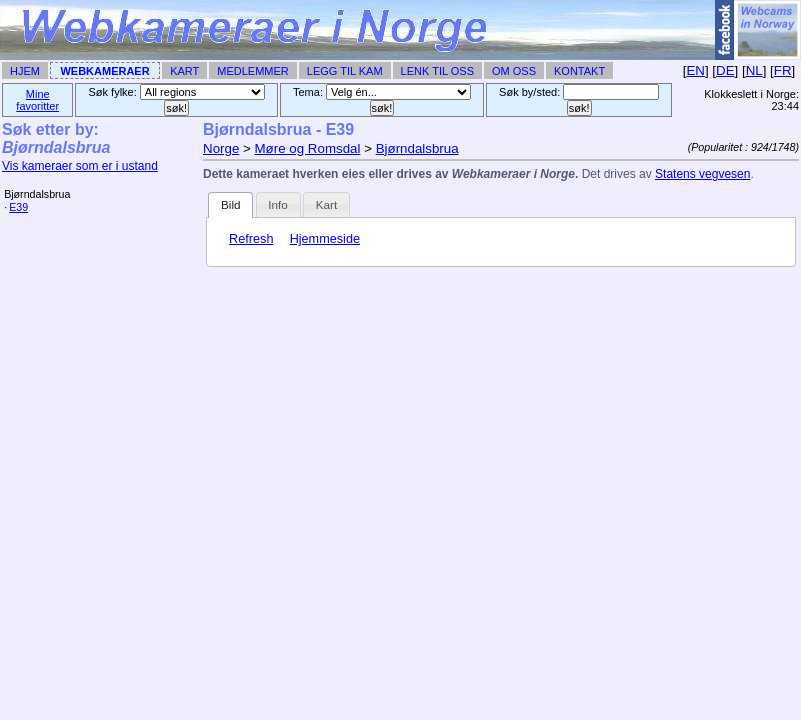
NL (754, 70)
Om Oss (514, 71)
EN (695, 70)
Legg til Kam (345, 71)
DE (725, 70)
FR (783, 70)
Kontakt (579, 71)
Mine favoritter (37, 100)
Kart (184, 71)
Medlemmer (253, 71)
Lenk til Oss (437, 71)
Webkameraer (104, 71)
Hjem (25, 71)
